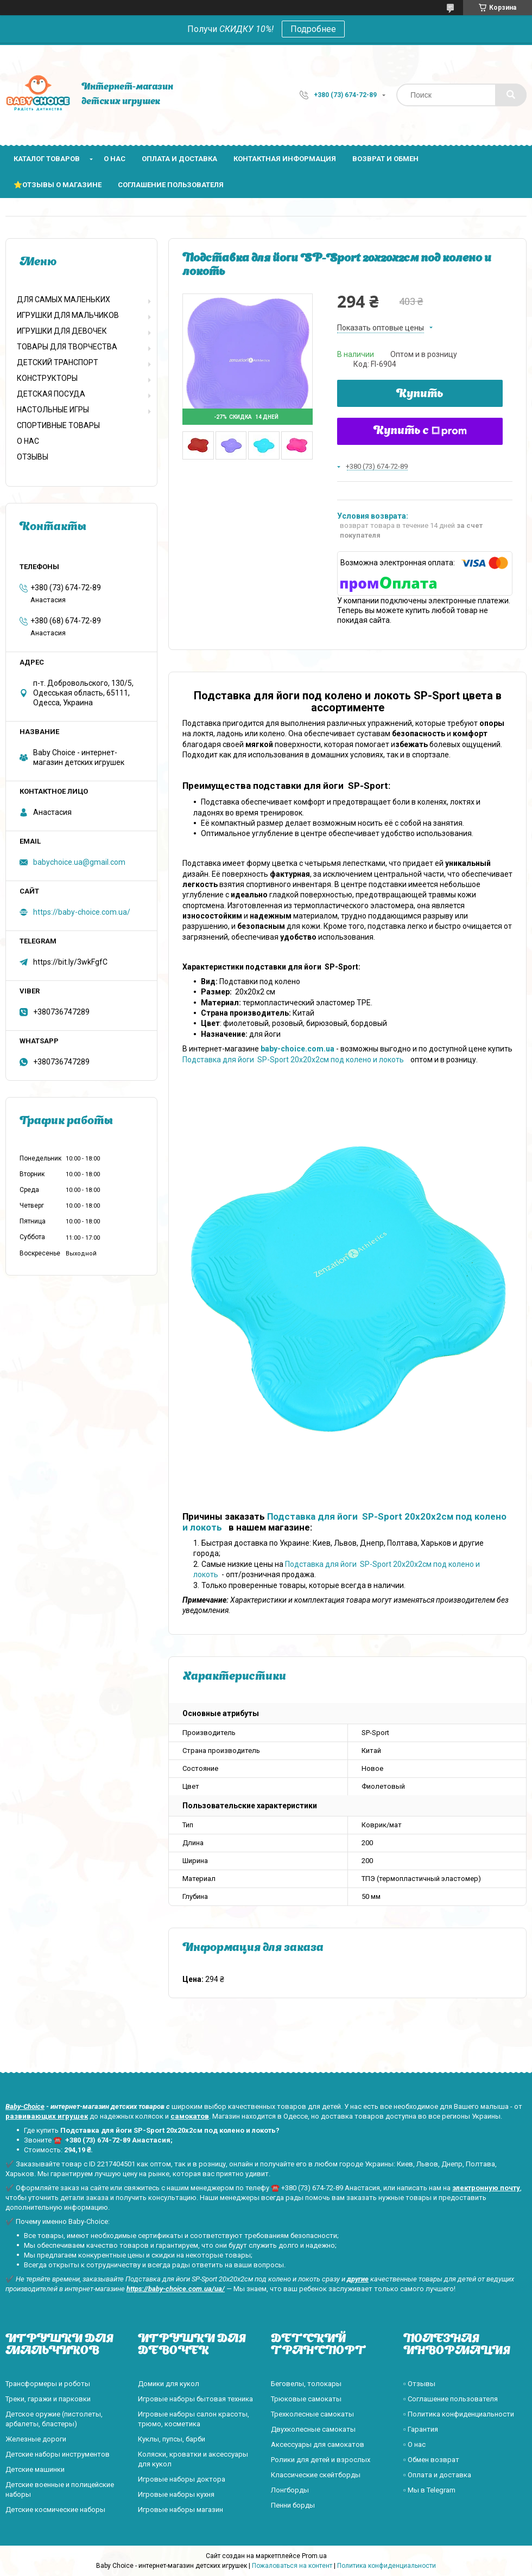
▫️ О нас (414, 2444)
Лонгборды (290, 2490)
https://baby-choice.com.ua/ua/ (175, 2289)
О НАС (28, 441)
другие (358, 2279)
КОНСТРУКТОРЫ (47, 378)
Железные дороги (35, 2439)
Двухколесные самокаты (313, 2429)
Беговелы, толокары (306, 2384)
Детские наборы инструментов (57, 2454)
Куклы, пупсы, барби (171, 2439)
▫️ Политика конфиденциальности (458, 2414)
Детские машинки (35, 2469)
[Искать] (511, 95)
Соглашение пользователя (171, 185)
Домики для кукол (168, 2384)
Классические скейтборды (315, 2475)
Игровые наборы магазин (180, 2509)
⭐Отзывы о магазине (58, 185)
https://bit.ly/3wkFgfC (70, 962)
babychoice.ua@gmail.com (79, 862)
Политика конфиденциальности (386, 2565)
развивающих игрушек (46, 2116)
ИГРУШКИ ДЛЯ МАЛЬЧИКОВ (68, 315)
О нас (114, 159)
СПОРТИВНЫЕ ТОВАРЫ (58, 425)
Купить (420, 394)
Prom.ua (314, 2556)
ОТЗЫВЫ (32, 456)
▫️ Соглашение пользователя (450, 2399)
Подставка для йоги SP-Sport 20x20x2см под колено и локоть (294, 1059)
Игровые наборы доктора (181, 2479)
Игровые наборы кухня (176, 2494)
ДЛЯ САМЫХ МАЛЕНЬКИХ (63, 299)
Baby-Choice (25, 2106)
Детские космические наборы (55, 2509)
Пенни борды (293, 2505)
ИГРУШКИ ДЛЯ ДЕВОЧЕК (62, 331)
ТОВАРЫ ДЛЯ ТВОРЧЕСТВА (67, 346)
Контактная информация (284, 159)
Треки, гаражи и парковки (48, 2399)
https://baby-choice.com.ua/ (81, 912)
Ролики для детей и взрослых (320, 2460)
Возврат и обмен (385, 159)
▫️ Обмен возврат (431, 2460)
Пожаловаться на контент (292, 2565)
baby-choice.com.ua (297, 1048)
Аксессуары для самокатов (317, 2444)
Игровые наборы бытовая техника (195, 2399)
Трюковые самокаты (306, 2399)
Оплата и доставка (179, 159)
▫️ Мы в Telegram (429, 2490)
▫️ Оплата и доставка (437, 2475)
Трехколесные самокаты (312, 2414)
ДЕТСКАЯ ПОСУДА (51, 394)
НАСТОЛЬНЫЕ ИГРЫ (53, 409)
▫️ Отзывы (419, 2384)
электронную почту (486, 2188)
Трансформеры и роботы (47, 2384)
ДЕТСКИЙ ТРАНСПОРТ (57, 362)
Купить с (420, 431)
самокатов (189, 2116)
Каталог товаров (47, 159)
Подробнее (313, 29)
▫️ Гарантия (420, 2429)
